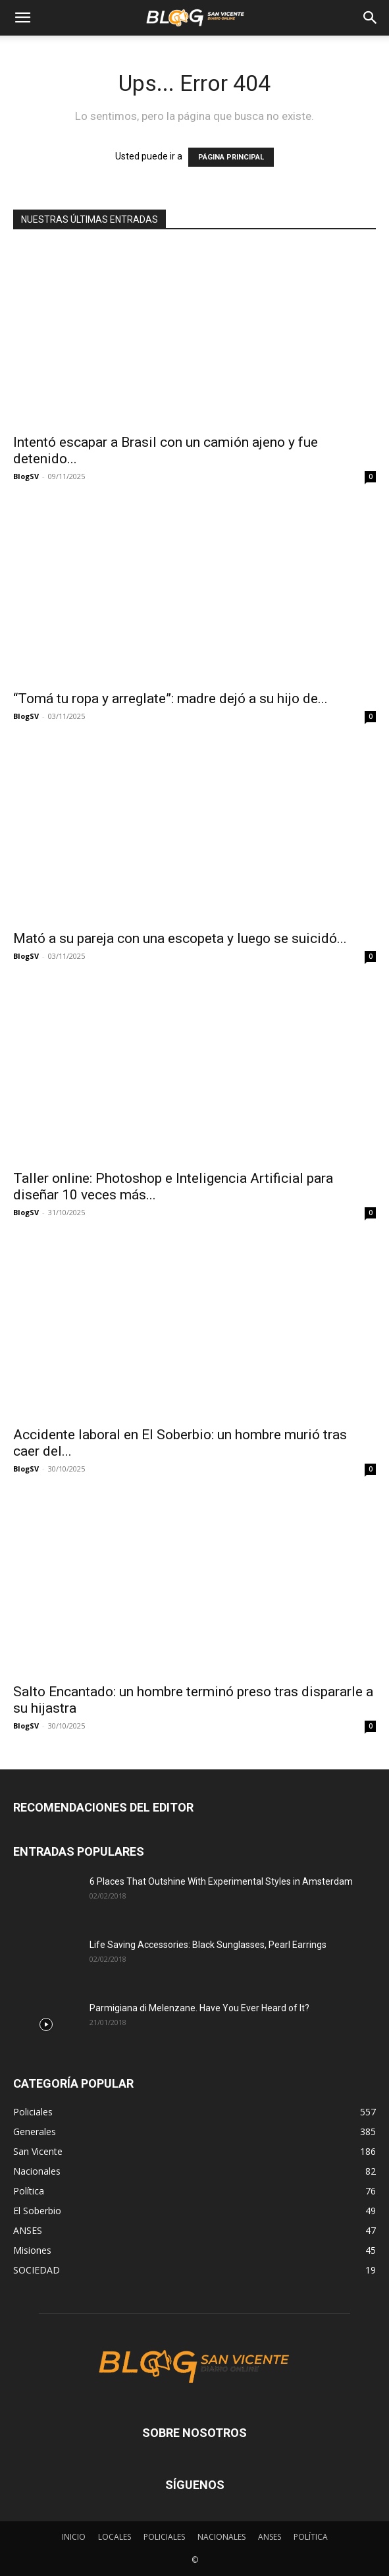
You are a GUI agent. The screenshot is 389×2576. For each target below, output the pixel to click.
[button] (22, 18)
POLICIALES (164, 2536)
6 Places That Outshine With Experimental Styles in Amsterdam (221, 1881)
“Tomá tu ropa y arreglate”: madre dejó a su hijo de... (170, 698)
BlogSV (26, 476)
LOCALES (114, 2536)
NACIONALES (221, 2536)
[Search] (370, 18)
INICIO (74, 2536)
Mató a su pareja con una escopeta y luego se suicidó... (180, 938)
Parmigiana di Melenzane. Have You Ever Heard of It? (199, 2008)
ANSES (269, 2536)
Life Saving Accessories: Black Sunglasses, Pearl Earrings (208, 1944)
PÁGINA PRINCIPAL (231, 157)
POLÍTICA (311, 2536)
